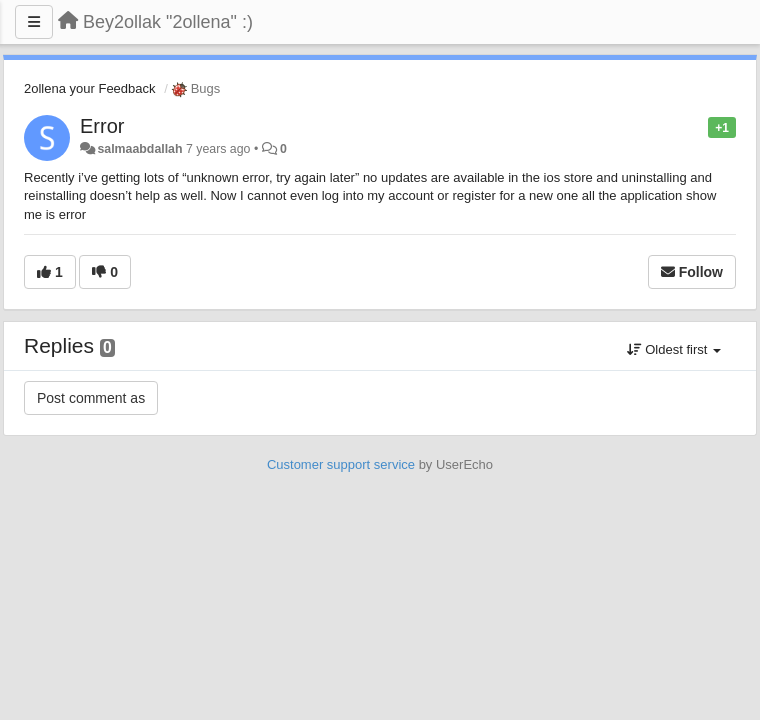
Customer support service (341, 464)
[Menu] (34, 22)
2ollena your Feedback (90, 88)
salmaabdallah (139, 149)
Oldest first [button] (674, 349)
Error (102, 126)
